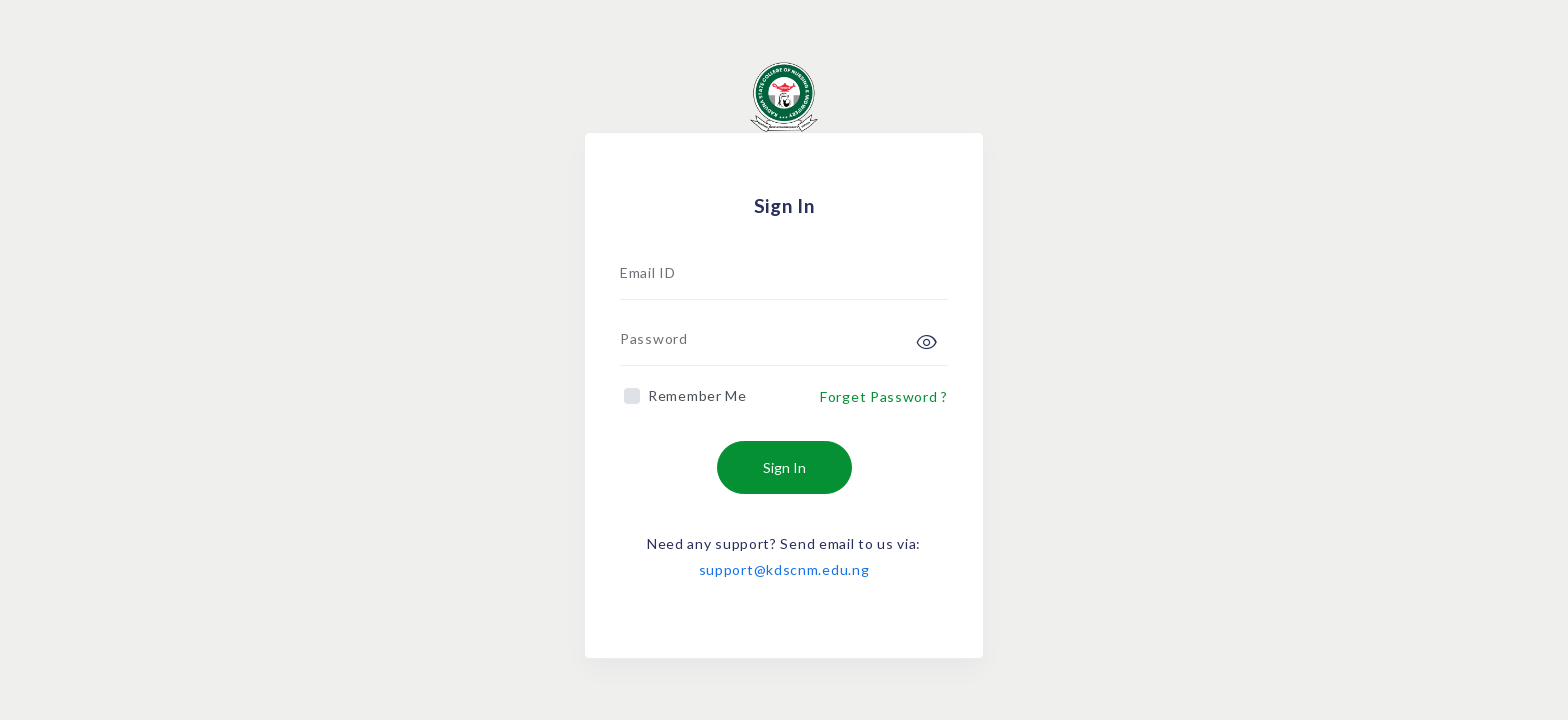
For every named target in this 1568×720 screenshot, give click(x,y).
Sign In (784, 467)
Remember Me (697, 395)
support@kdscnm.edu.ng (784, 569)
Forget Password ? (884, 396)
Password (654, 338)
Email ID (648, 272)
